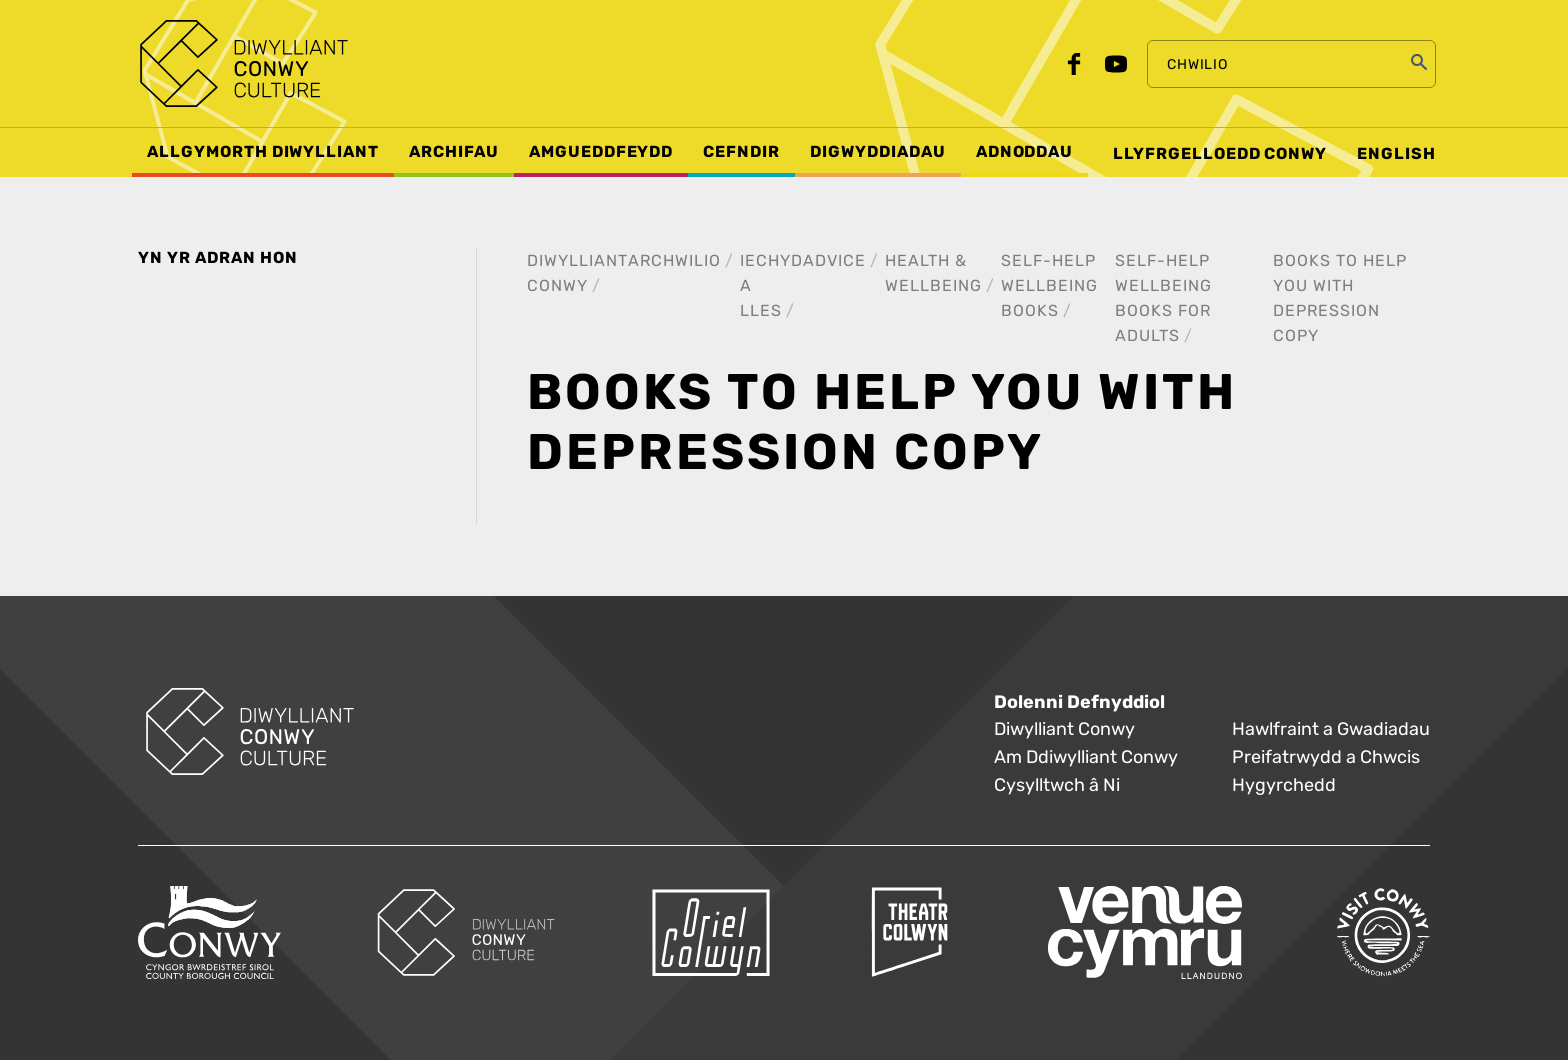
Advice (834, 260)
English (1396, 154)
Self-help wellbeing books (1049, 285)
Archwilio (674, 260)
